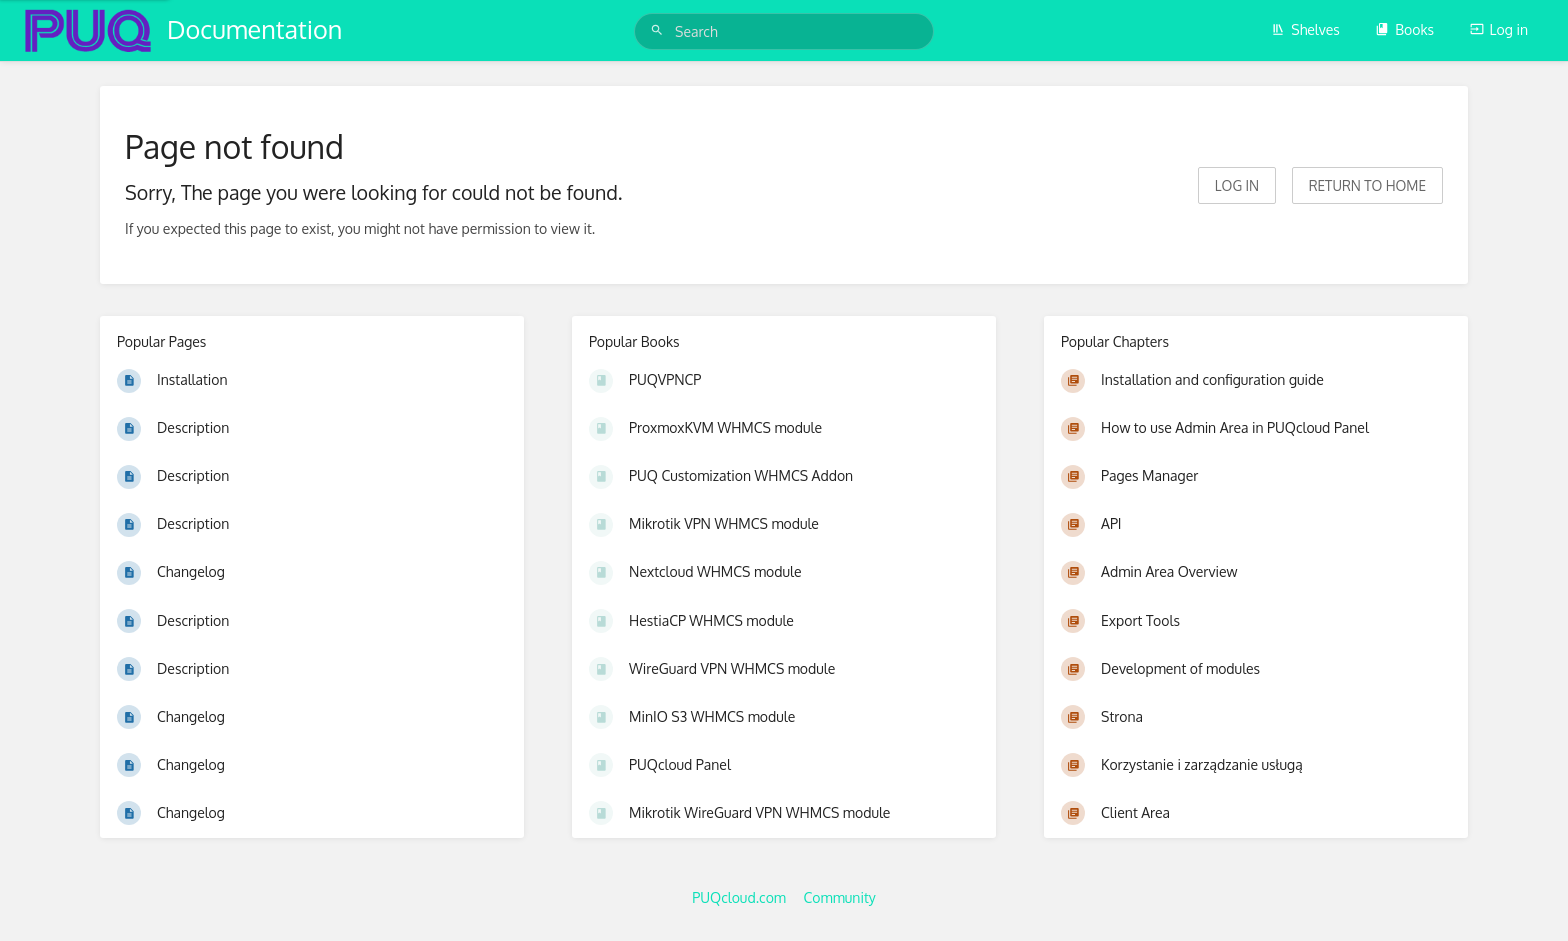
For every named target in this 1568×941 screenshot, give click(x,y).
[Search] (660, 30)
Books (1404, 29)
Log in (1499, 29)
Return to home (1367, 185)
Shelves (1305, 29)
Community (840, 897)
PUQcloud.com (739, 897)
